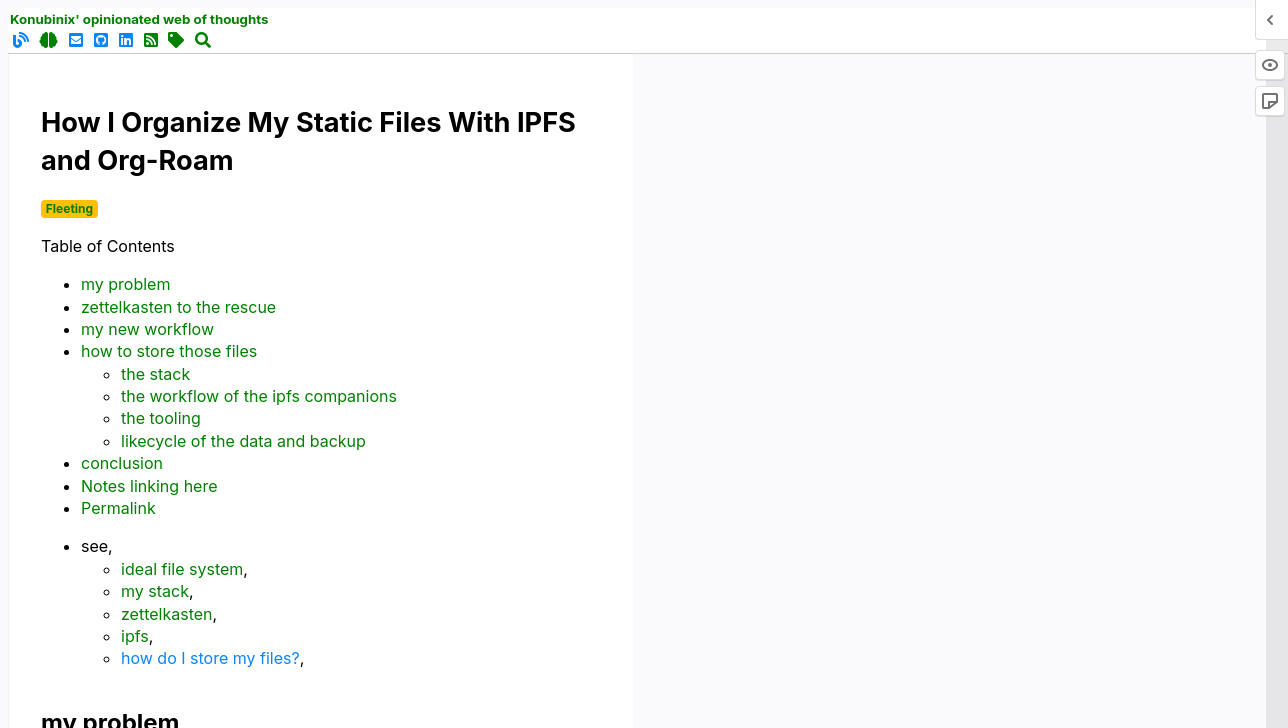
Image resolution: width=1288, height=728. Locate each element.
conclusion (122, 463)
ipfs (135, 636)
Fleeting (69, 208)
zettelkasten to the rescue (178, 307)
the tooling (161, 418)
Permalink (118, 508)
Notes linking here (149, 486)
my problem (125, 284)
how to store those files (169, 351)
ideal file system (182, 569)
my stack (155, 591)
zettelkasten (167, 614)
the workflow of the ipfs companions (259, 396)
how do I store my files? (210, 658)
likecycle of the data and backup (243, 441)
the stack (155, 374)
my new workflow (147, 329)
